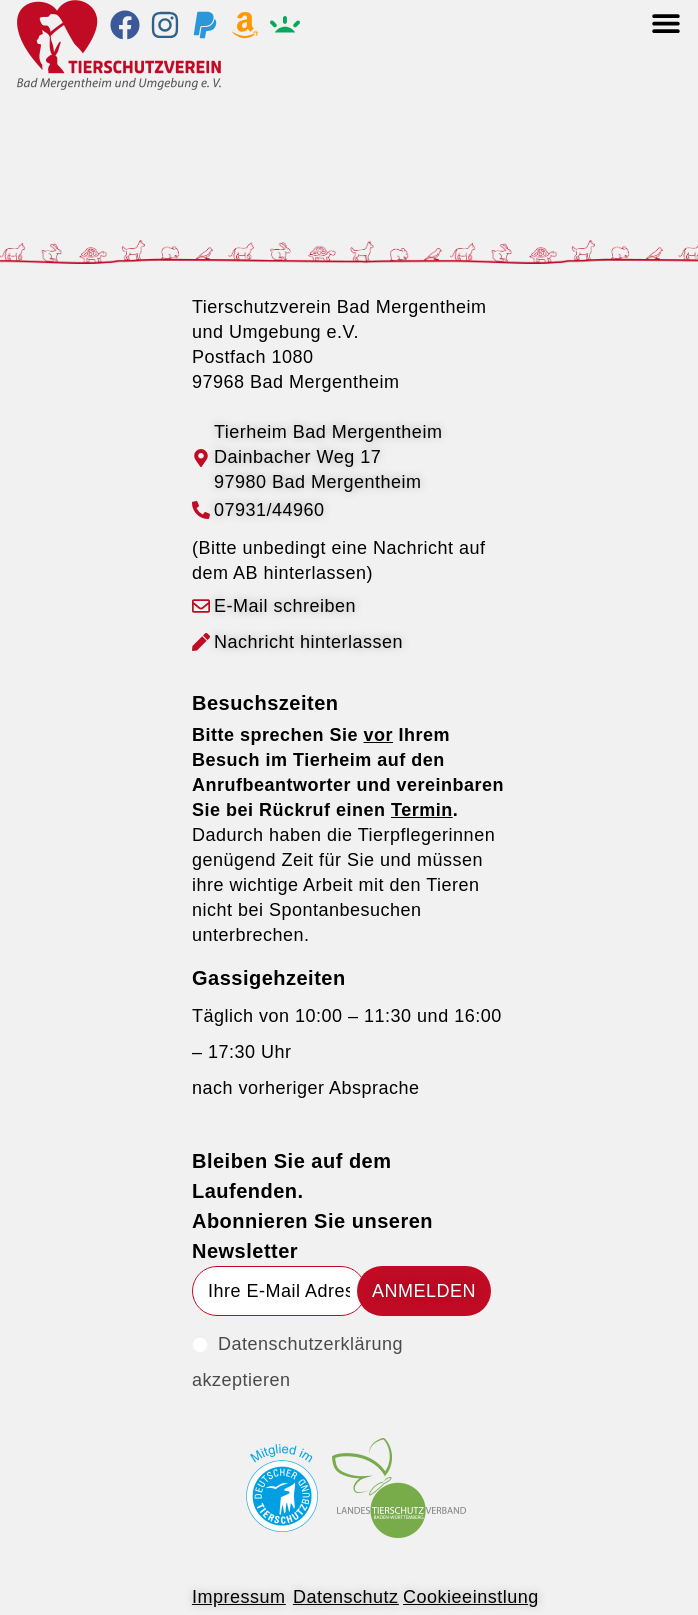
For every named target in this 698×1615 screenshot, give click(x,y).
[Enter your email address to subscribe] (279, 1291)
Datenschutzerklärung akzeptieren (297, 1362)
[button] (665, 22)
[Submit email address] (424, 1291)
